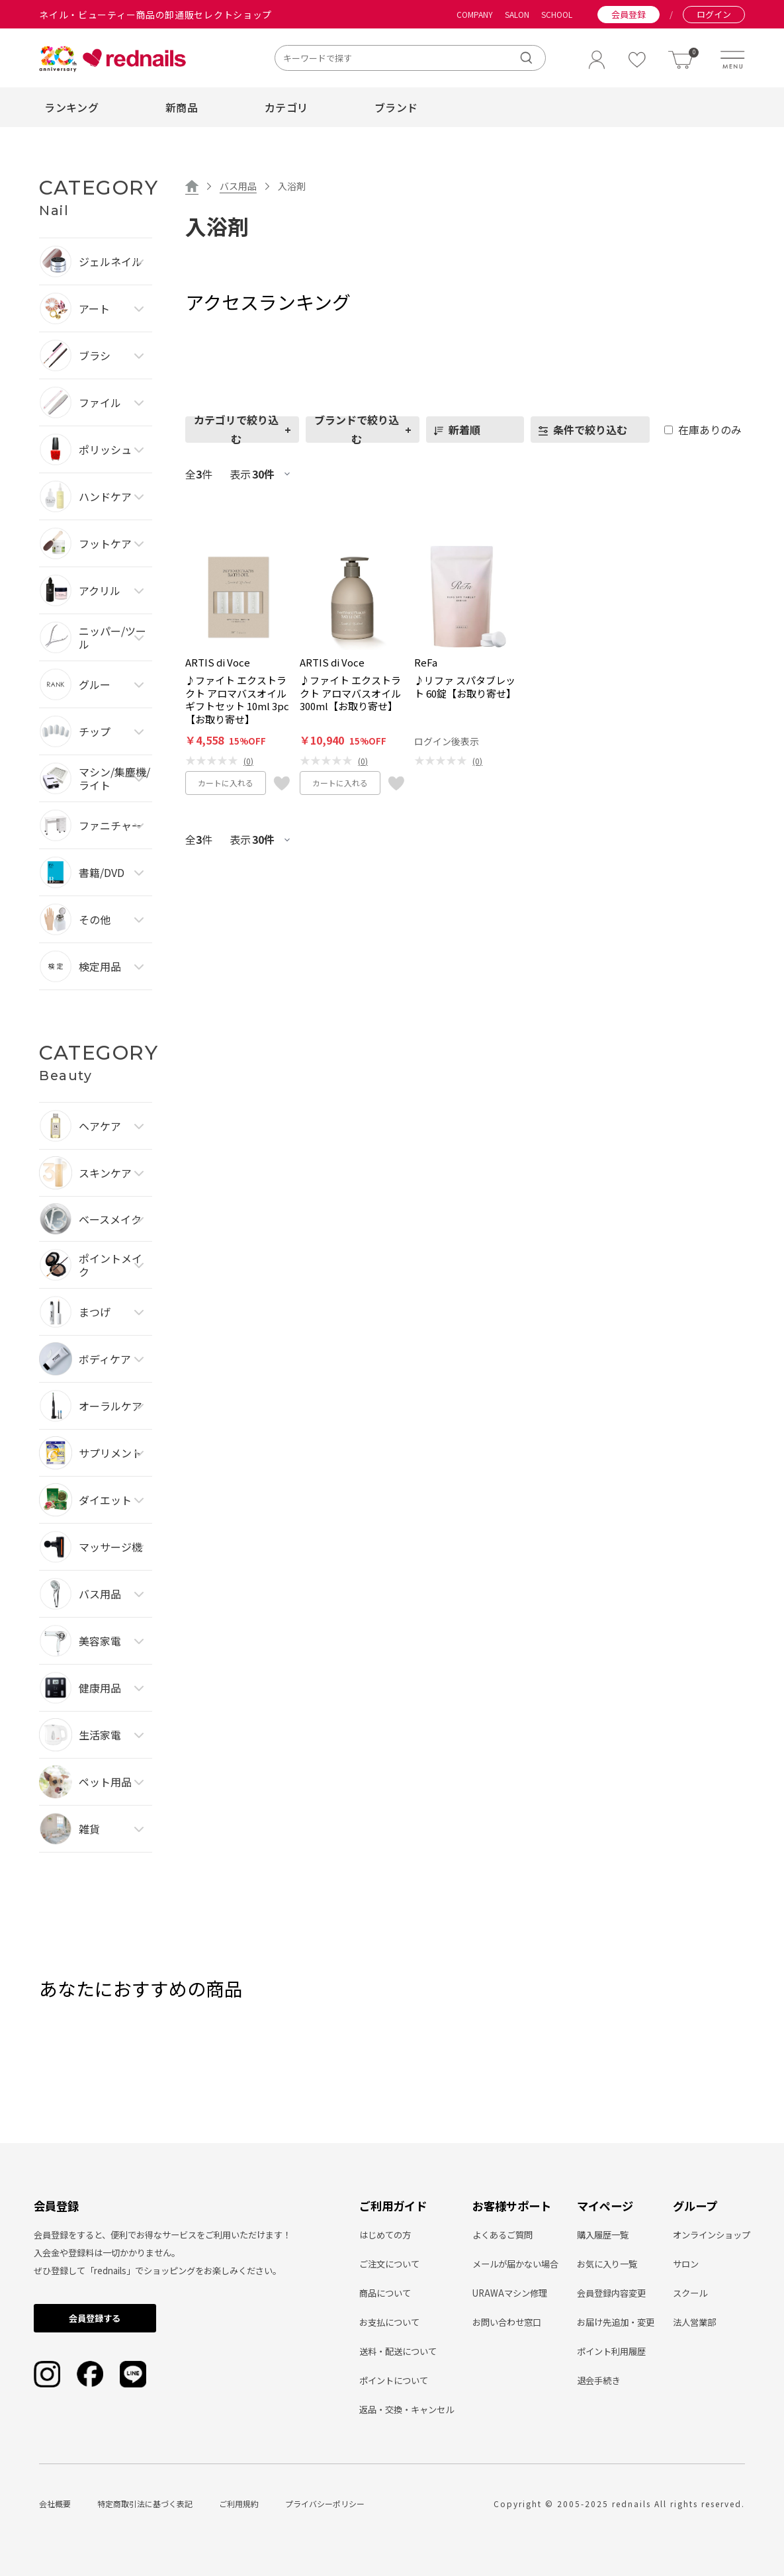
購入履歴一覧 (603, 2235)
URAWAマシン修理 (509, 2293)
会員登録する (94, 2318)
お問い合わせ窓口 (506, 2322)
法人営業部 (694, 2322)
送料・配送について (398, 2351)
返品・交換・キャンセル (406, 2409)
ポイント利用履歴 (611, 2351)
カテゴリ (286, 107)
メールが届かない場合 (515, 2264)
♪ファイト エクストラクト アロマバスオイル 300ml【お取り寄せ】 (350, 693)
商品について (385, 2293)
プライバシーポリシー (325, 2503)
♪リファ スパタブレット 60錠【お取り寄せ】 (465, 687)
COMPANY (475, 15)
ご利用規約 (239, 2503)
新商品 (181, 107)
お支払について (389, 2322)
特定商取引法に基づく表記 (145, 2503)
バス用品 (238, 186)
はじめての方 (385, 2235)
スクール (690, 2293)
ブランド (395, 107)
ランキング (71, 107)
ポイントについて (393, 2380)
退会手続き (598, 2380)
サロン (686, 2264)
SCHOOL (556, 15)
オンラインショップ (711, 2235)
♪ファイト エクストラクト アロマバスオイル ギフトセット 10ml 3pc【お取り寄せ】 (237, 699)
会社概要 (55, 2503)
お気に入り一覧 (607, 2264)
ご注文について (389, 2264)
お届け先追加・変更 (615, 2322)
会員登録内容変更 (611, 2293)
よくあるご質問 (502, 2235)
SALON (517, 15)
